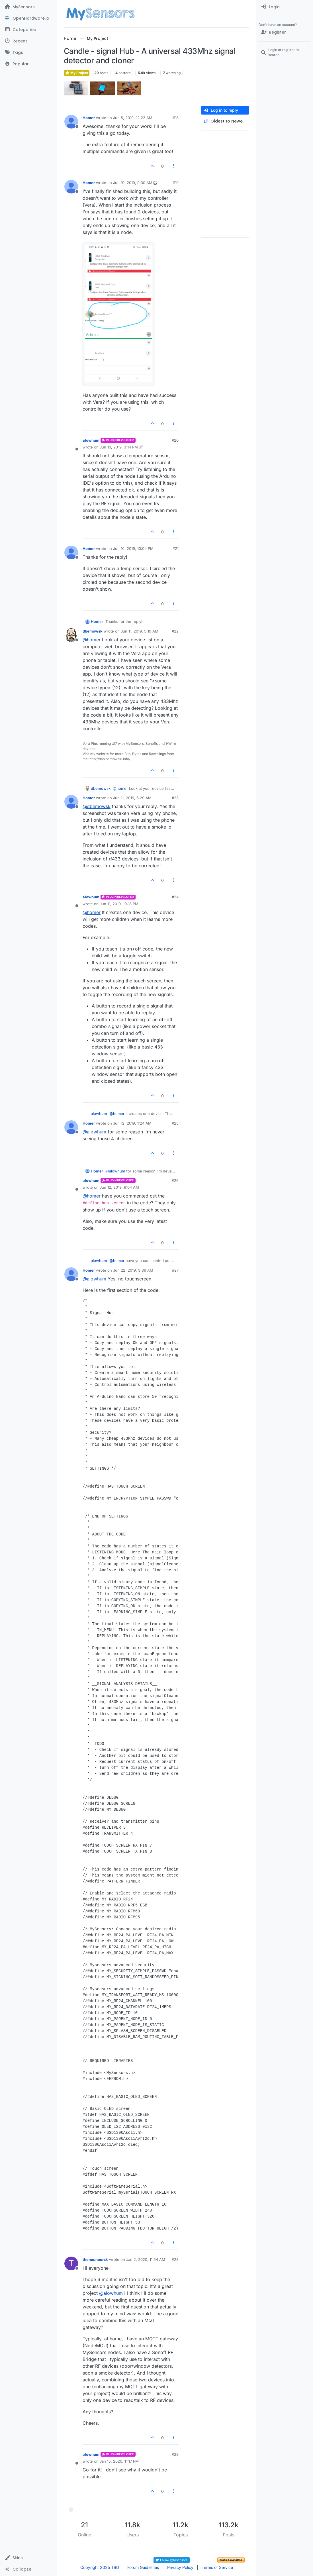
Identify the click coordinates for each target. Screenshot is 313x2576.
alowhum (91, 440)
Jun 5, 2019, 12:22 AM (132, 117)
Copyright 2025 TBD (99, 2567)
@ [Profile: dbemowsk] (97, 806)
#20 (175, 440)
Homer (89, 117)
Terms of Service (217, 2567)
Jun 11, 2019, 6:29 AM (132, 798)
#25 (175, 1123)
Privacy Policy (180, 2567)
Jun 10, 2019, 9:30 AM (132, 182)
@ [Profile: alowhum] (94, 1132)
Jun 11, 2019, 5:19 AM (139, 631)
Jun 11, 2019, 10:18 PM (119, 904)
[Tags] (28, 52)
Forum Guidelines (143, 2567)
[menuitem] (285, 6)
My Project (76, 73)
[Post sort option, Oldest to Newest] (225, 121)
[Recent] (28, 41)
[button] (28, 2557)
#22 (175, 631)
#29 (175, 2454)
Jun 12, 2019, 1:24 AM (132, 1123)
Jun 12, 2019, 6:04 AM (119, 1187)
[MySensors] (28, 6)
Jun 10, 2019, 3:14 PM (119, 447)
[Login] (285, 6)
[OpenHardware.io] (28, 18)
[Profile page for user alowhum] (71, 444)
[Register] (285, 32)
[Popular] (28, 63)
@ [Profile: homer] (92, 640)
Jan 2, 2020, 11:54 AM (145, 2259)
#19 (176, 182)
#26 (175, 1180)
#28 (175, 2259)
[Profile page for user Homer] (71, 122)
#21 (176, 548)
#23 (175, 798)
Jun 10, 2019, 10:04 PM (133, 548)
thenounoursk (95, 2259)
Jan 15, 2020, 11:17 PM (119, 2461)
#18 (176, 117)
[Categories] (28, 29)
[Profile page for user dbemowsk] (71, 635)
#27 (175, 1270)
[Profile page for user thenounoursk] (71, 2263)
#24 (175, 897)
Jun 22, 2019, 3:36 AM (133, 1270)
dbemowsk (93, 631)
